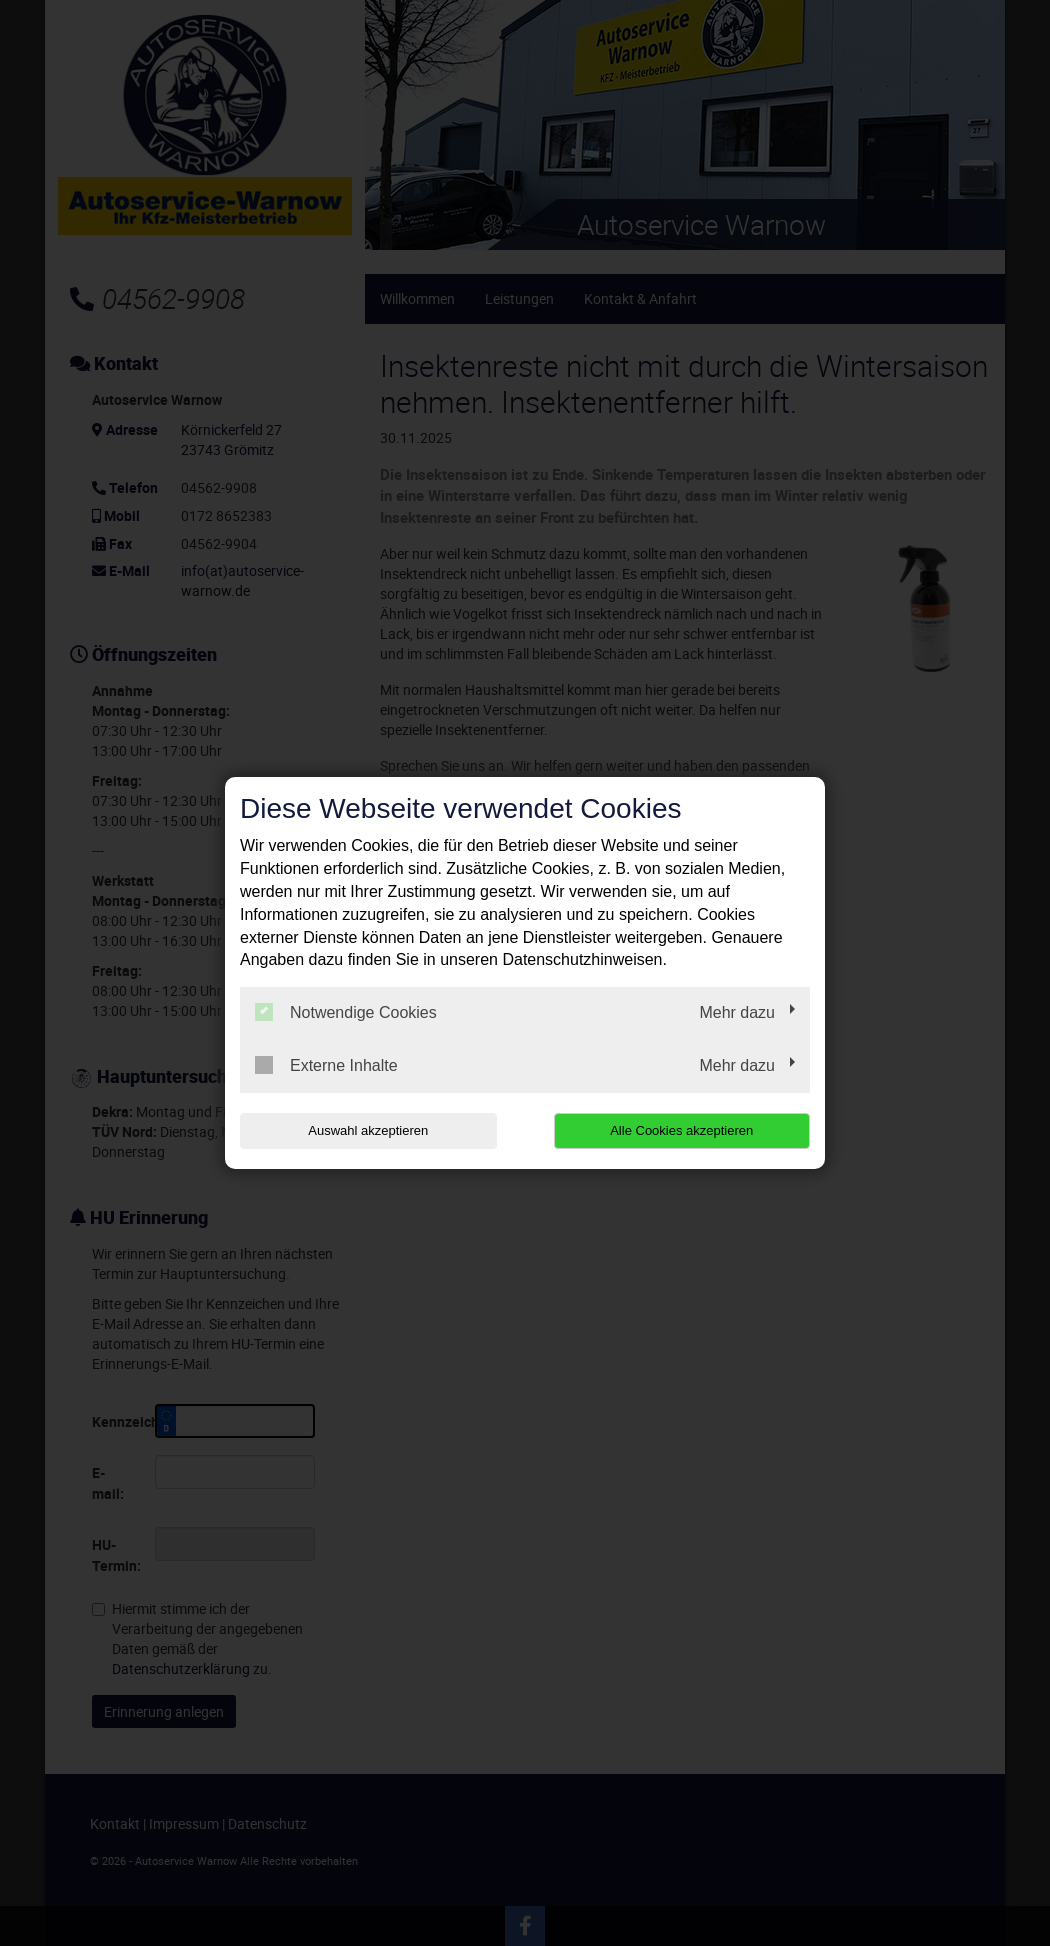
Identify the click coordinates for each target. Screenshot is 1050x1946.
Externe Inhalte (326, 1065)
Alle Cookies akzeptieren (681, 1130)
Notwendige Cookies (346, 1012)
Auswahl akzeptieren (368, 1130)
